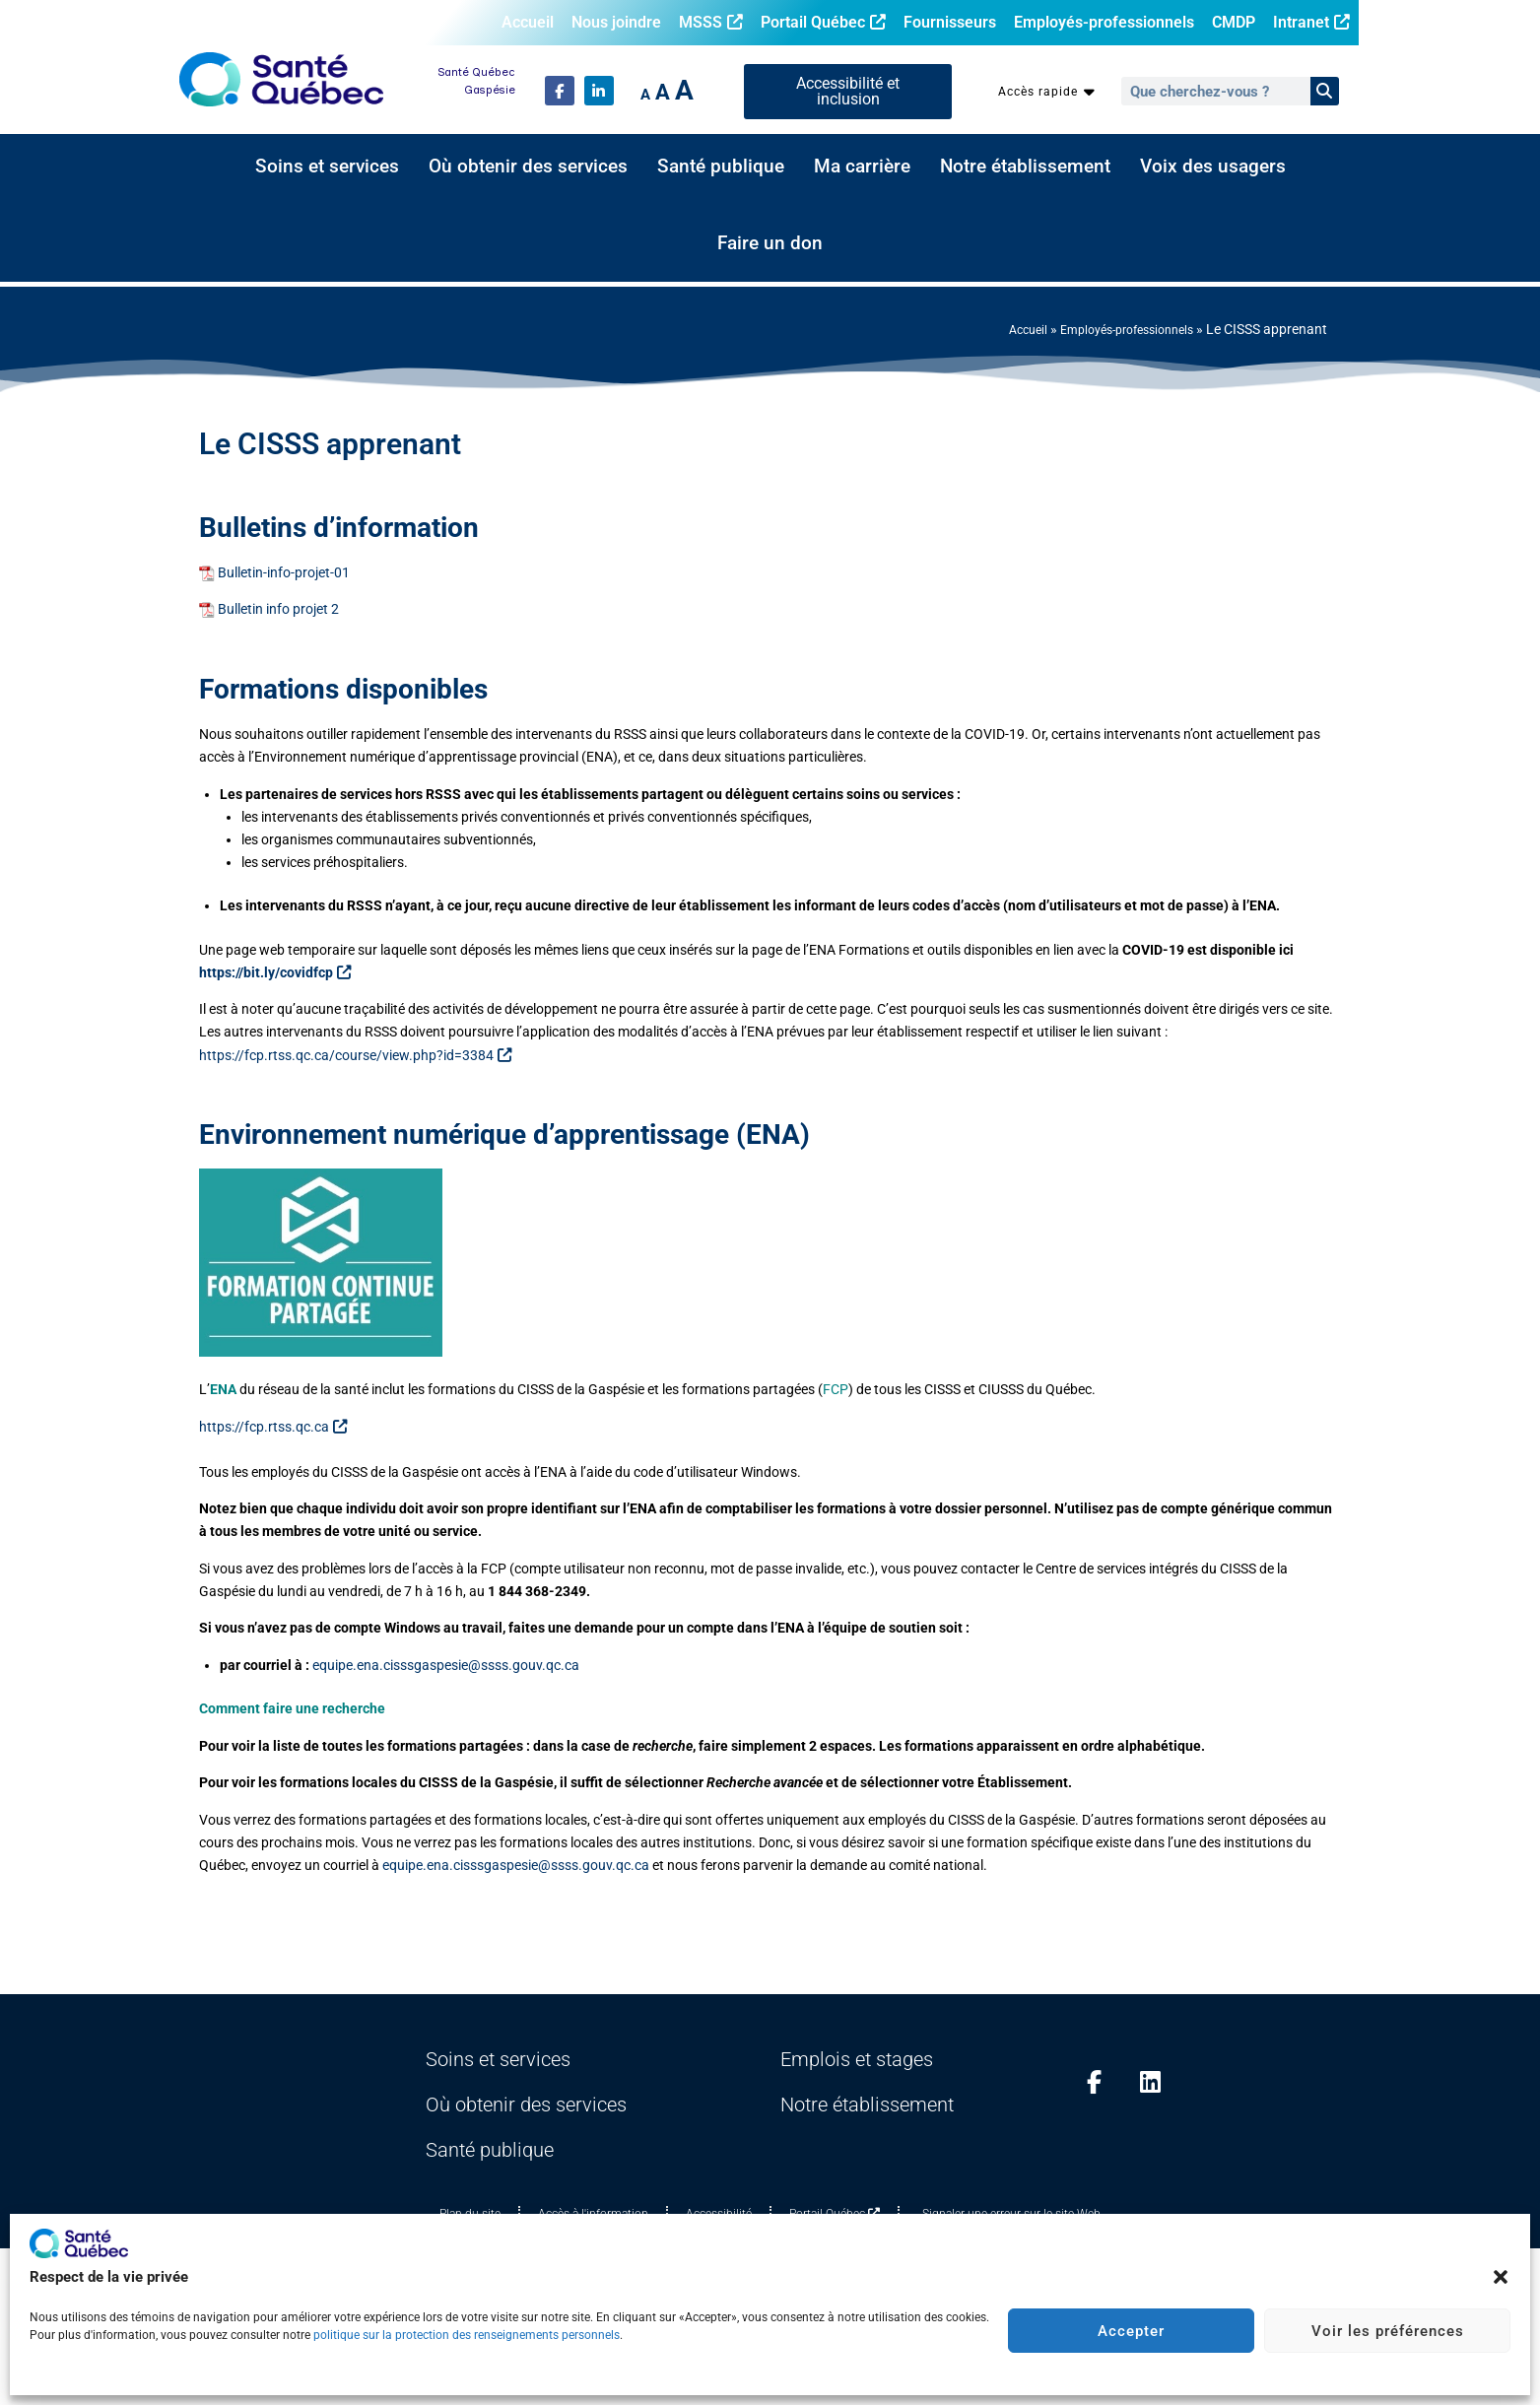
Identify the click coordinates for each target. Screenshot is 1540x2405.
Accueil (528, 22)
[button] (1500, 2277)
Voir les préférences (1387, 2331)
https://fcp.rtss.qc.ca (273, 1427)
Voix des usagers (1213, 166)
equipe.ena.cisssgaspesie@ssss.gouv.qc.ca (445, 1665)
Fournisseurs (950, 22)
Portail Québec (823, 22)
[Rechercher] (1324, 91)
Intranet (1311, 22)
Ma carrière (862, 166)
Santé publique (720, 166)
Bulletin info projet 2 (278, 609)
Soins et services (327, 166)
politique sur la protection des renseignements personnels (466, 2335)
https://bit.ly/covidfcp (275, 973)
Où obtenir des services (528, 166)
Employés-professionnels (1104, 22)
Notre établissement (1025, 166)
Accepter (1131, 2331)
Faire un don (770, 243)
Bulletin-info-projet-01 (284, 573)
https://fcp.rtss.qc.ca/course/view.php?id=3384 (355, 1055)
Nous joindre (616, 22)
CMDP (1233, 22)
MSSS (711, 22)
